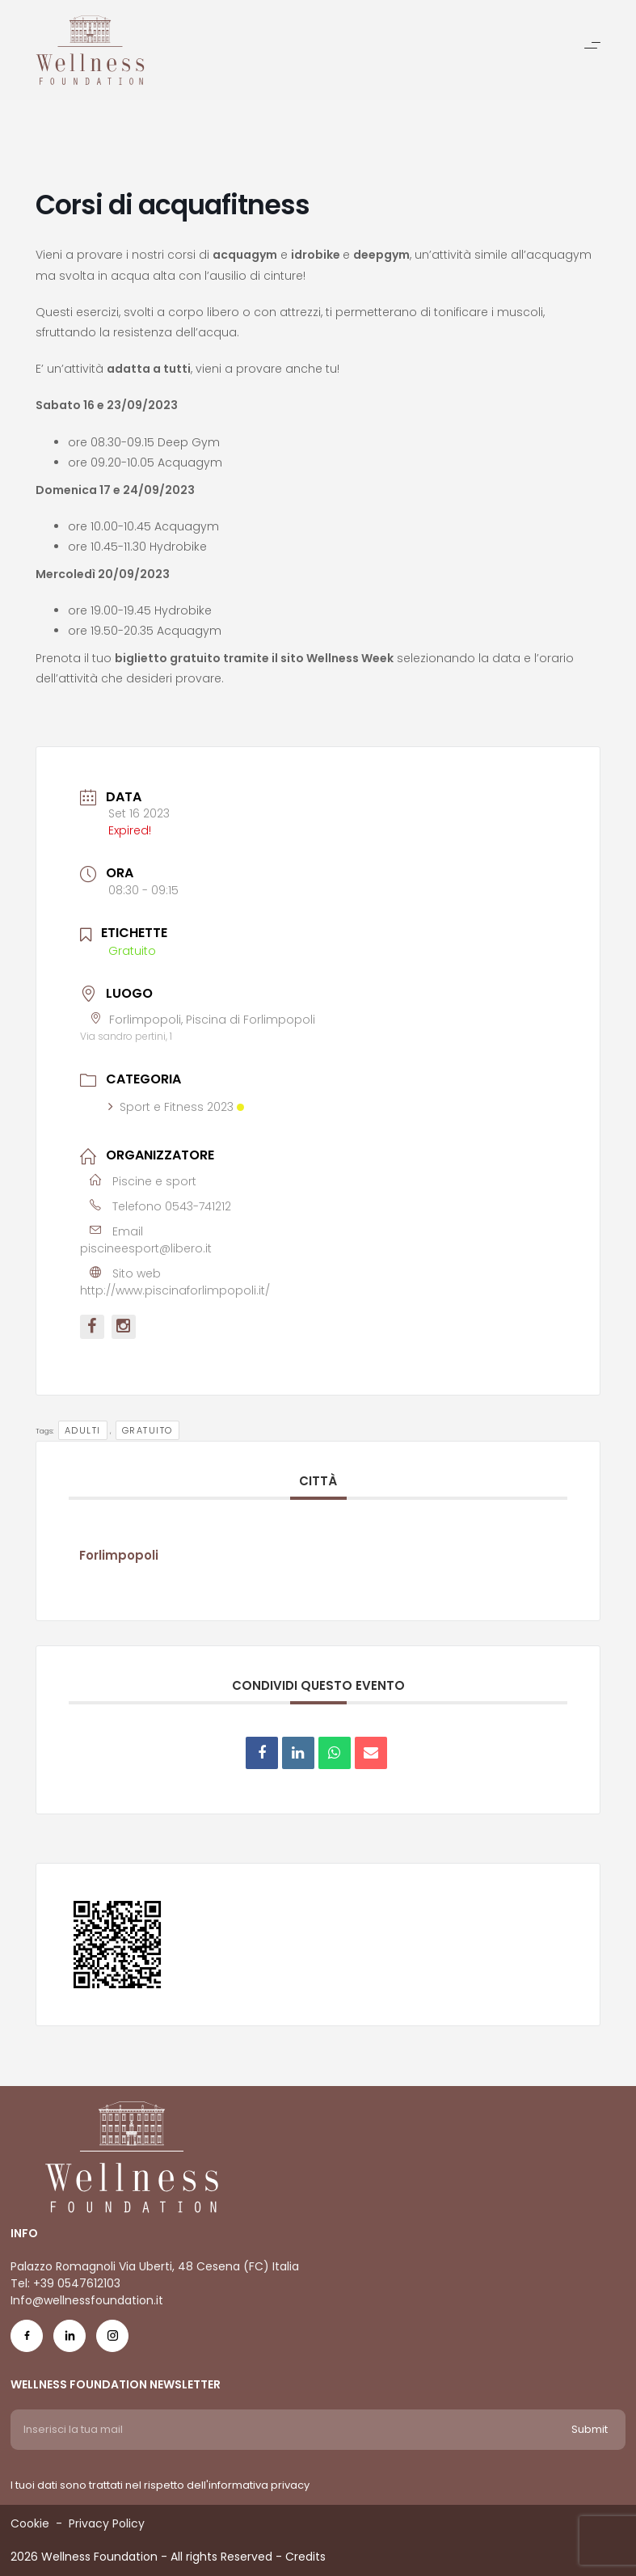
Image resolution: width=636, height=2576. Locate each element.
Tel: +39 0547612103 (65, 2283)
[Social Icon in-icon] (69, 2339)
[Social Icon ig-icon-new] (112, 2339)
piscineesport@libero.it (146, 1248)
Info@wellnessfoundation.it (87, 2300)
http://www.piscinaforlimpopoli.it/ (175, 1290)
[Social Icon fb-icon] (27, 2339)
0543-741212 (198, 1206)
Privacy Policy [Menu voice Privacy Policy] (107, 2523)
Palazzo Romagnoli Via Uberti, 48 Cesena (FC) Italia (155, 2266)
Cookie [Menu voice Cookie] (30, 2523)
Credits (305, 2557)
